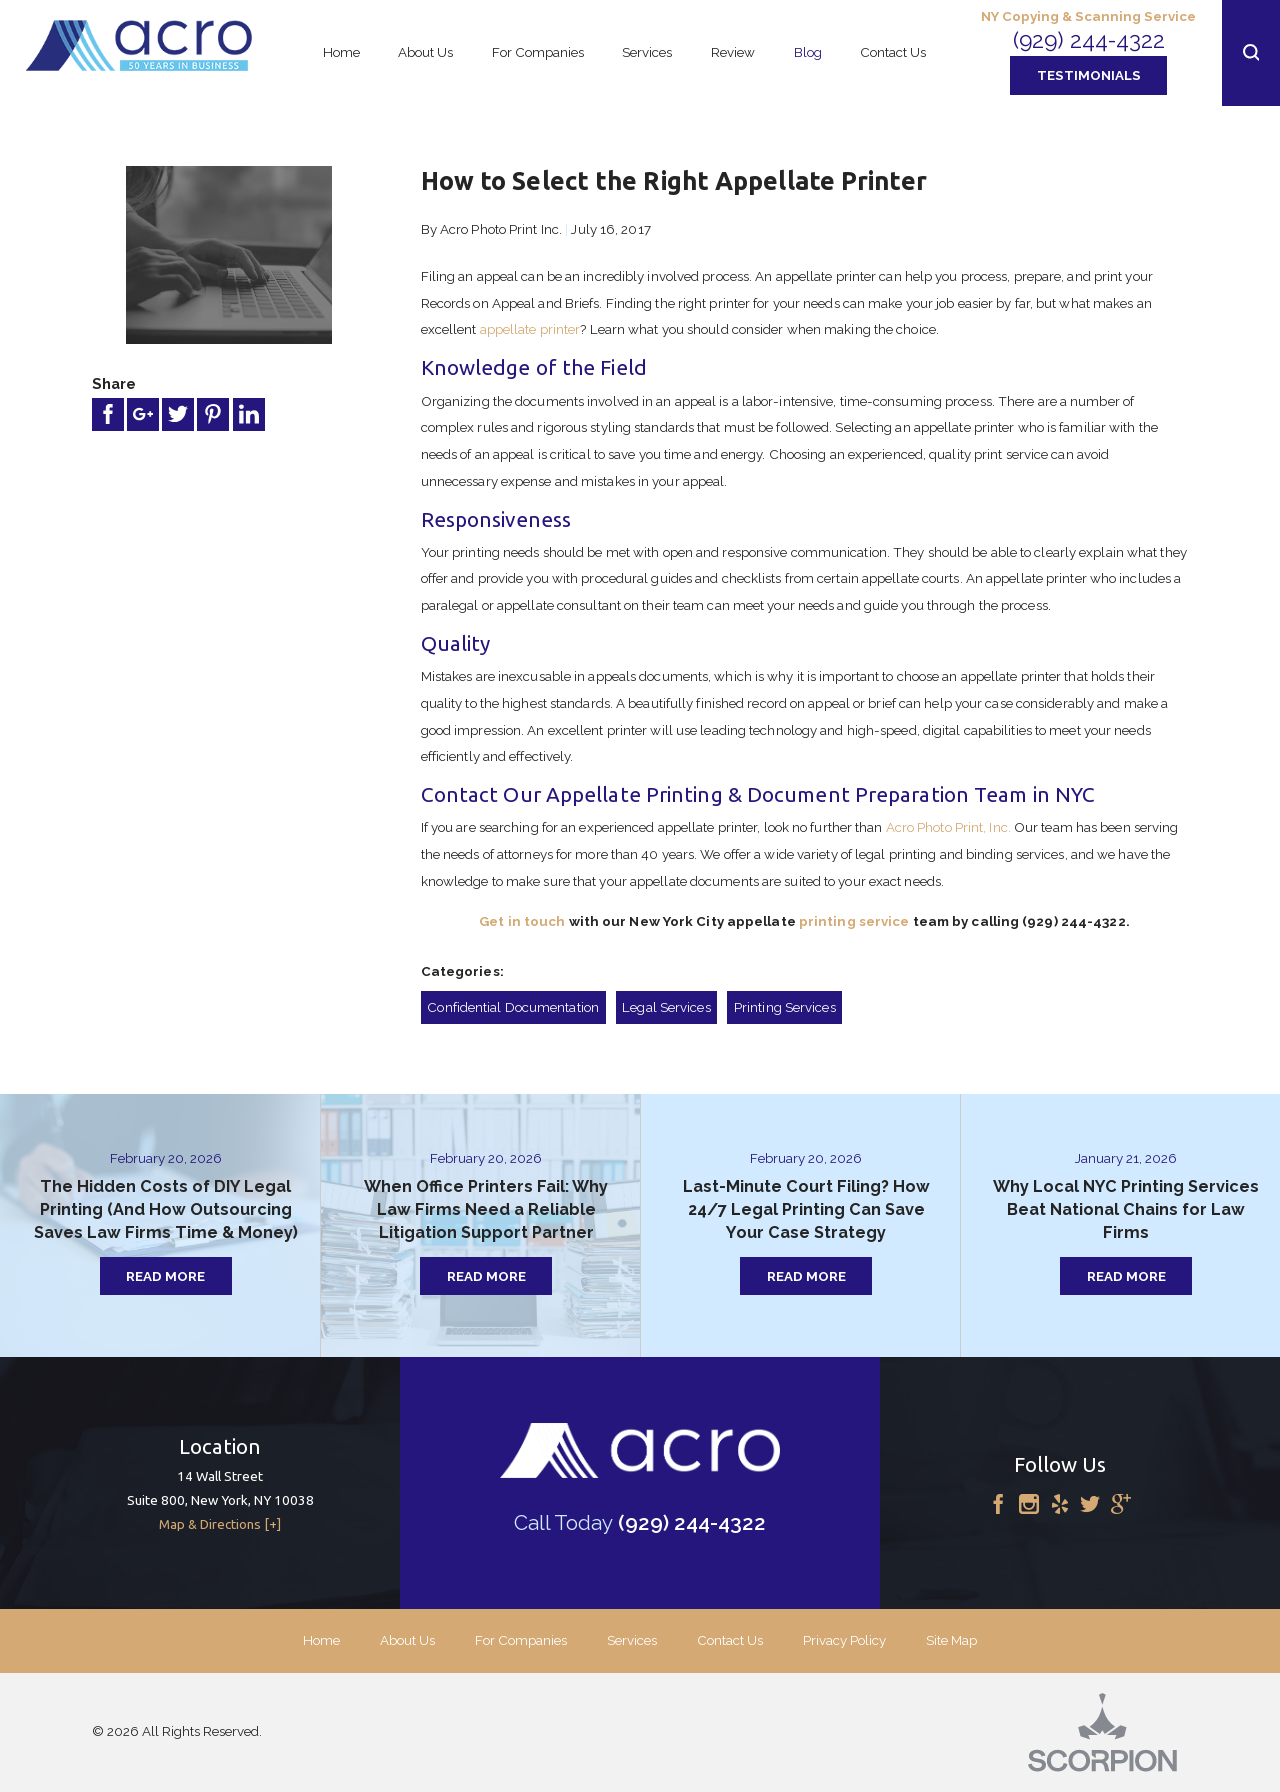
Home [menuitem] (341, 52)
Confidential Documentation (513, 1007)
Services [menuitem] (647, 52)
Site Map (951, 1640)
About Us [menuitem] (425, 52)
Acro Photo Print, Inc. (948, 827)
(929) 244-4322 (1089, 40)
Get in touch (522, 921)
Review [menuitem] (733, 52)
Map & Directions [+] (220, 1524)
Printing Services (785, 1007)
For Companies (521, 1640)
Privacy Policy (844, 1640)
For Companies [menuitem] (538, 52)
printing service (854, 921)
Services (632, 1640)
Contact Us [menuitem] (893, 52)
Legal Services (666, 1007)
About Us (407, 1640)
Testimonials (1089, 75)
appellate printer (530, 329)
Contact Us (730, 1640)
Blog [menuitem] (808, 52)
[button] (1251, 53)
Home (321, 1640)
